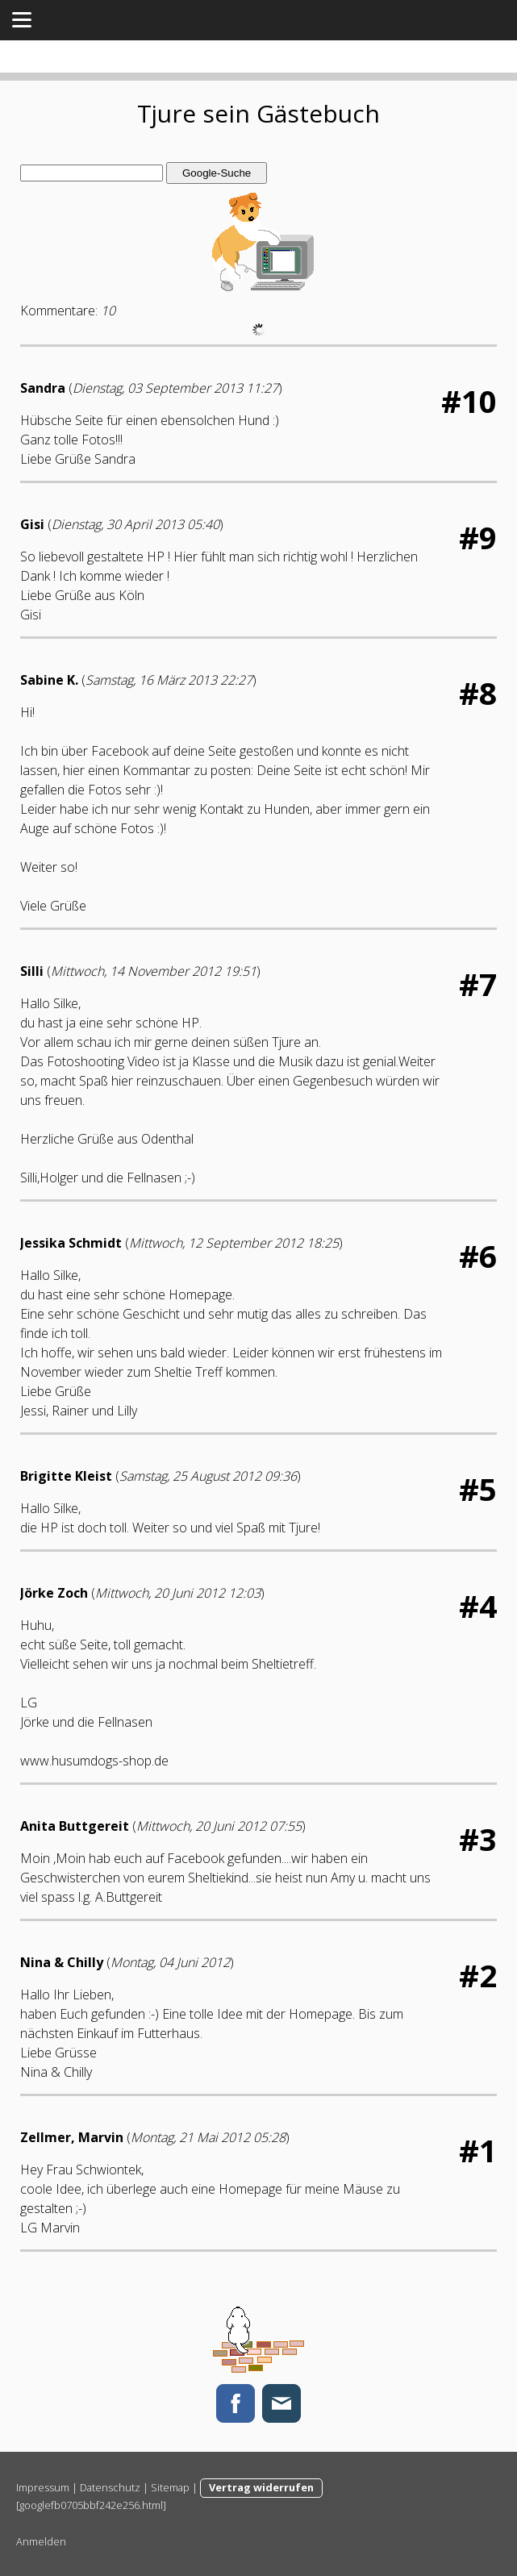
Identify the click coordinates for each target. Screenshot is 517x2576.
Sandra (42, 388)
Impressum (42, 2487)
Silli (32, 971)
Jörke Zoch (54, 1593)
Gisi (32, 524)
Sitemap (170, 2487)
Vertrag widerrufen (261, 2487)
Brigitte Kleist (66, 1476)
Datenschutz (110, 2487)
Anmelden (41, 2541)
